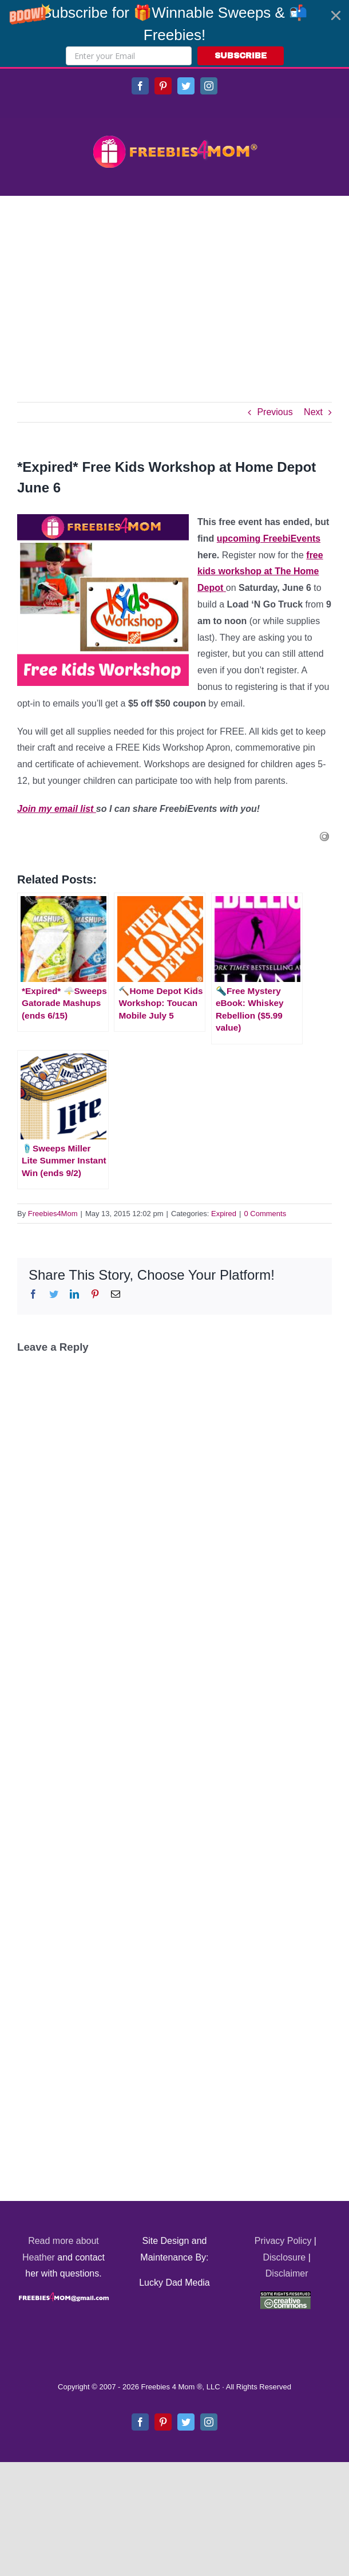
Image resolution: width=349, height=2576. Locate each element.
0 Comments (265, 1213)
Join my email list (56, 809)
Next (313, 412)
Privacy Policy (283, 2241)
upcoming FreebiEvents (268, 538)
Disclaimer (286, 2273)
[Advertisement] (174, 282)
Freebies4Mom (53, 1213)
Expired (223, 1213)
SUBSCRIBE (241, 56)
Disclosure (284, 2257)
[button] (174, 33)
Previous (274, 412)
